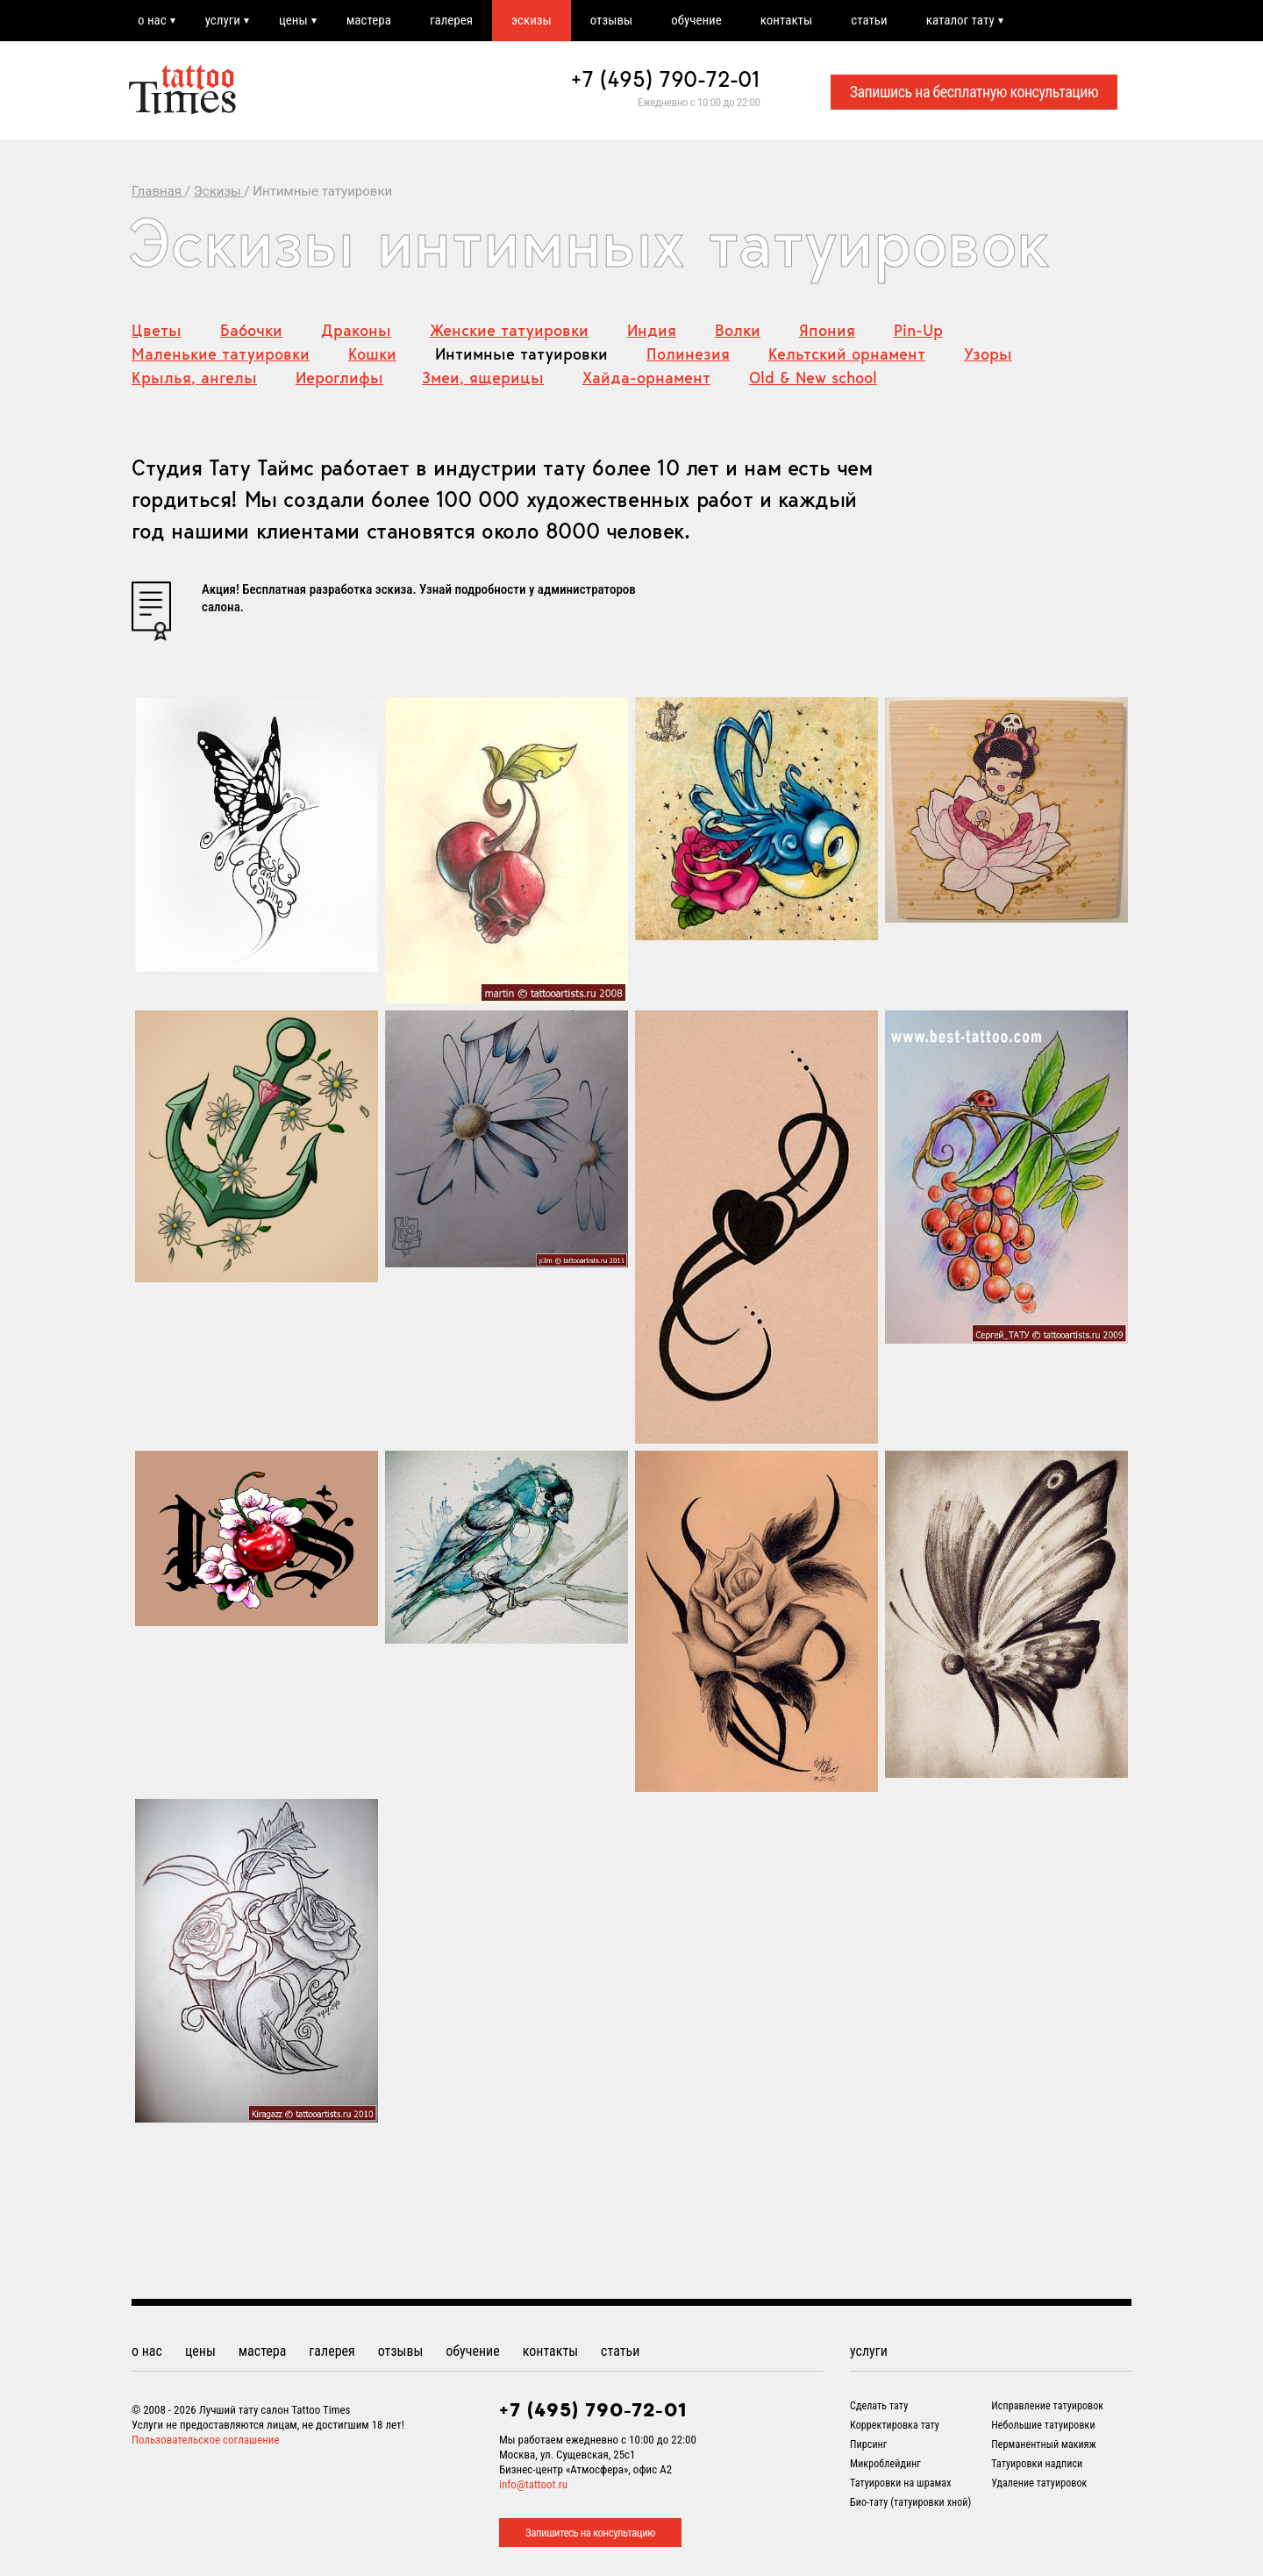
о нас (152, 20)
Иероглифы (339, 377)
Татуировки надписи (1036, 2464)
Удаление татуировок (1039, 2483)
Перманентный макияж (1043, 2444)
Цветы (157, 330)
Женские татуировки (509, 330)
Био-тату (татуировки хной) (910, 2502)
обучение (696, 20)
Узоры (988, 354)
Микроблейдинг (885, 2464)
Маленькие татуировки (221, 354)
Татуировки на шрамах (901, 2483)
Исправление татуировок (1047, 2406)
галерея (451, 20)
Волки (737, 330)
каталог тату (960, 20)
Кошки (372, 354)
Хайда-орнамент (646, 377)
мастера (368, 20)
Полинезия (688, 354)
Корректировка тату (894, 2425)
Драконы (356, 330)
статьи (869, 20)
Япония (827, 330)
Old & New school (813, 377)
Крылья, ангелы (194, 377)
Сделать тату (879, 2406)
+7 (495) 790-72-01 (665, 79)
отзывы (611, 20)
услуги (222, 20)
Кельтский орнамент (846, 354)
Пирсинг (868, 2444)
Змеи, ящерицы (483, 377)
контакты (786, 20)
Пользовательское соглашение (206, 2439)
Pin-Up (918, 330)
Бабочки (251, 330)
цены (293, 20)
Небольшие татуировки (1043, 2425)
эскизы (531, 20)
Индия (651, 330)
